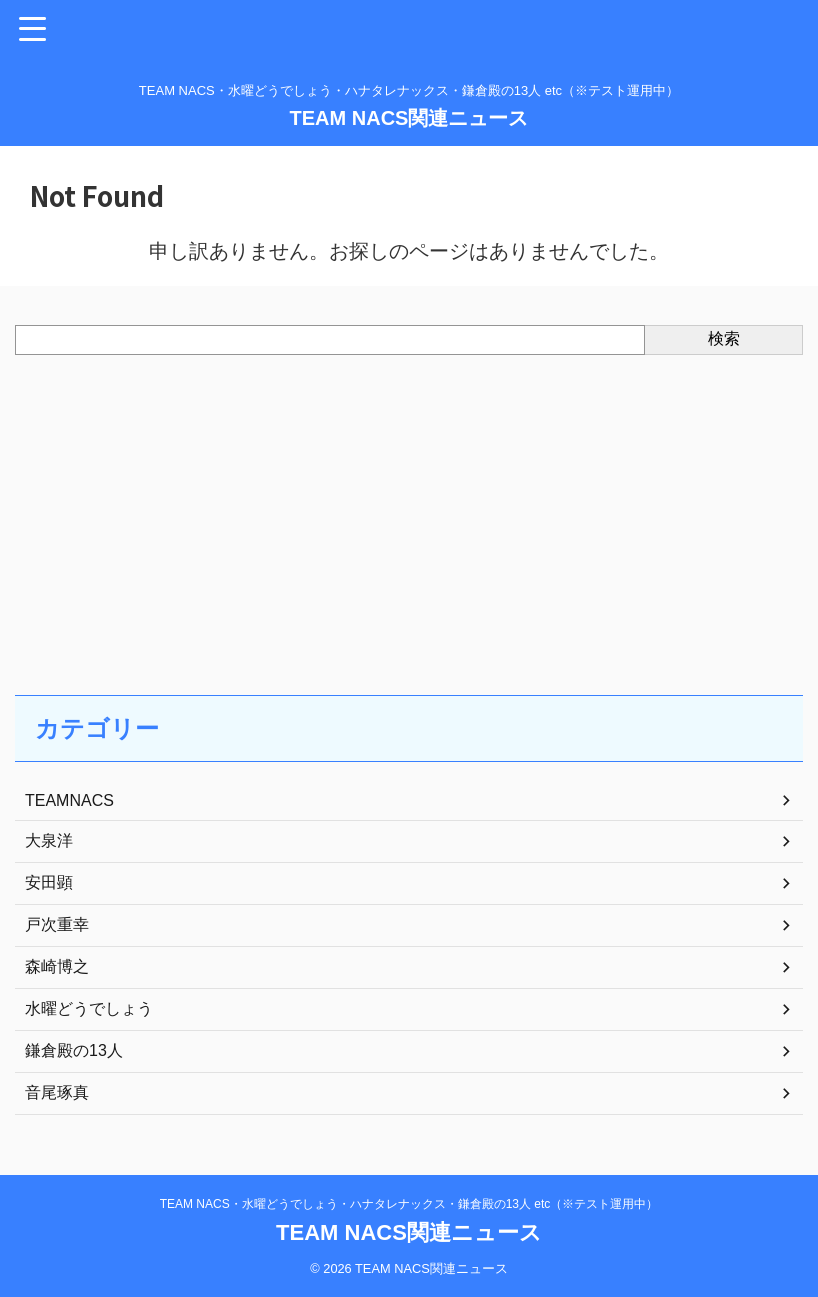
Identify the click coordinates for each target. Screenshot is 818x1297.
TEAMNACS (69, 800)
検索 (724, 338)
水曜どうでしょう (89, 1008)
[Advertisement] (399, 505)
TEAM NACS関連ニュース (409, 118)
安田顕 (49, 882)
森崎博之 (57, 966)
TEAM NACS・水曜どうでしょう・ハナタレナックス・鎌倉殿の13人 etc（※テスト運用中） (409, 1204)
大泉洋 (49, 840)
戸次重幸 (57, 924)
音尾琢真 (57, 1092)
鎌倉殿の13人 (74, 1050)
